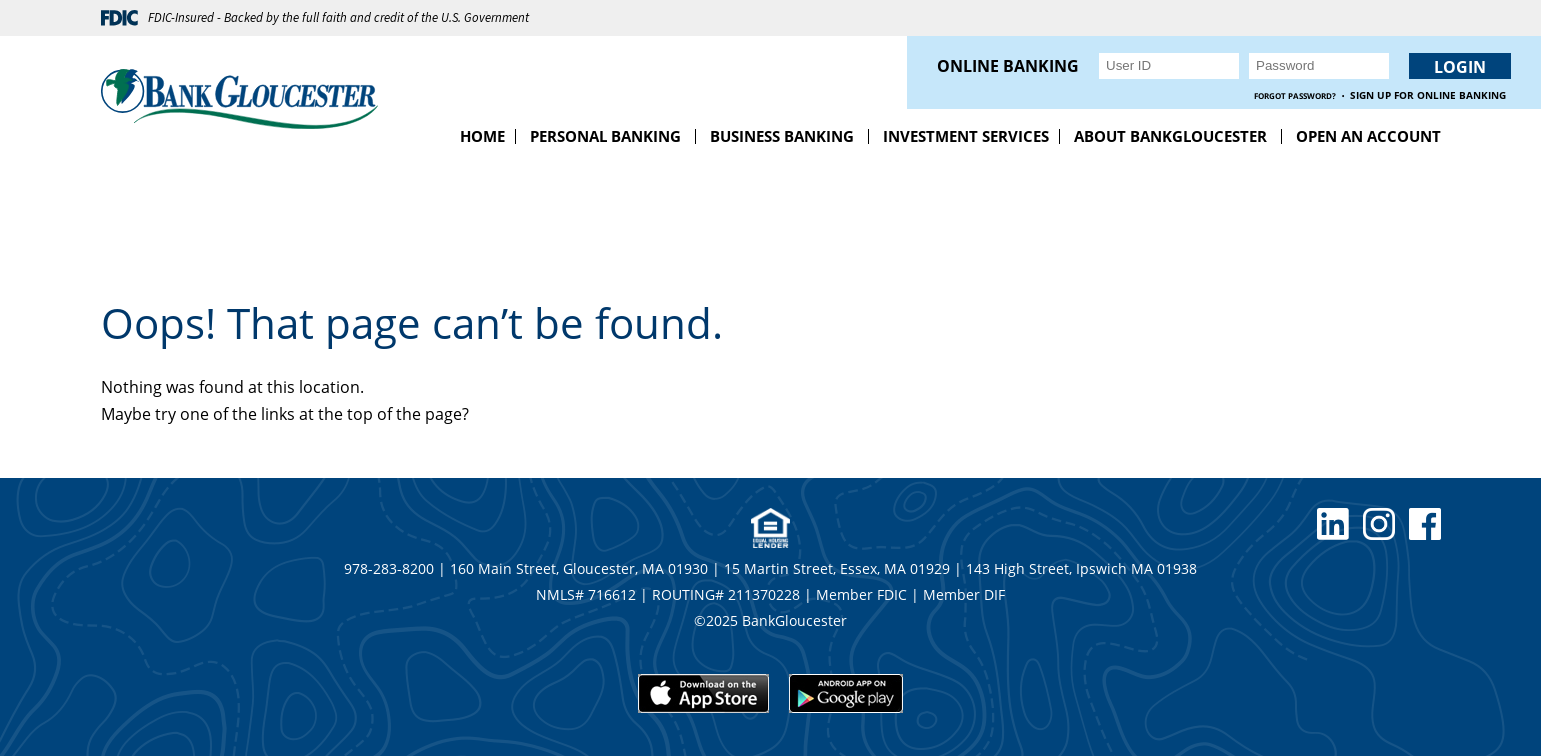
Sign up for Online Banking (1428, 95)
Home (482, 136)
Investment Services (966, 136)
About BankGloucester (1170, 136)
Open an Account (1368, 136)
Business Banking (782, 136)
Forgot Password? (1295, 95)
